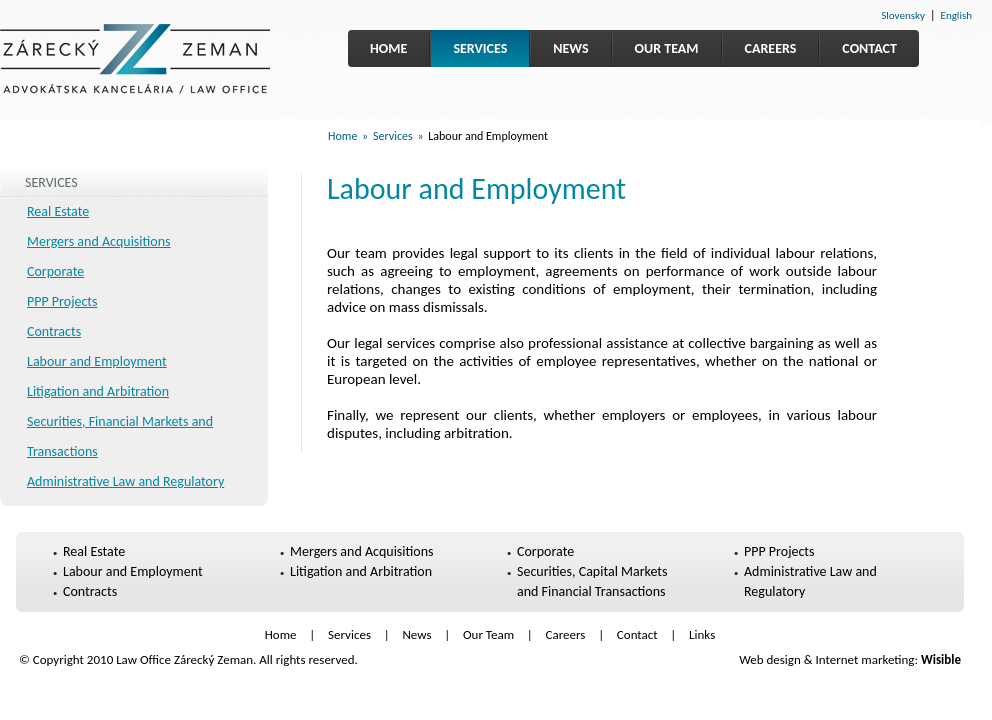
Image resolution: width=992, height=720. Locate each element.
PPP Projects (62, 301)
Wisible (941, 659)
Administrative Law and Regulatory (125, 481)
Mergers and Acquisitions (99, 241)
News (570, 48)
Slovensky (903, 15)
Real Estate (58, 211)
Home (388, 48)
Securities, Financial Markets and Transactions (120, 436)
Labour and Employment (97, 361)
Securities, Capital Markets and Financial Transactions (592, 581)
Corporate (55, 271)
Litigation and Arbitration (98, 391)
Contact (869, 48)
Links (702, 634)
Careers (771, 48)
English (956, 15)
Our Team (667, 48)
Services (480, 48)
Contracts (54, 331)
